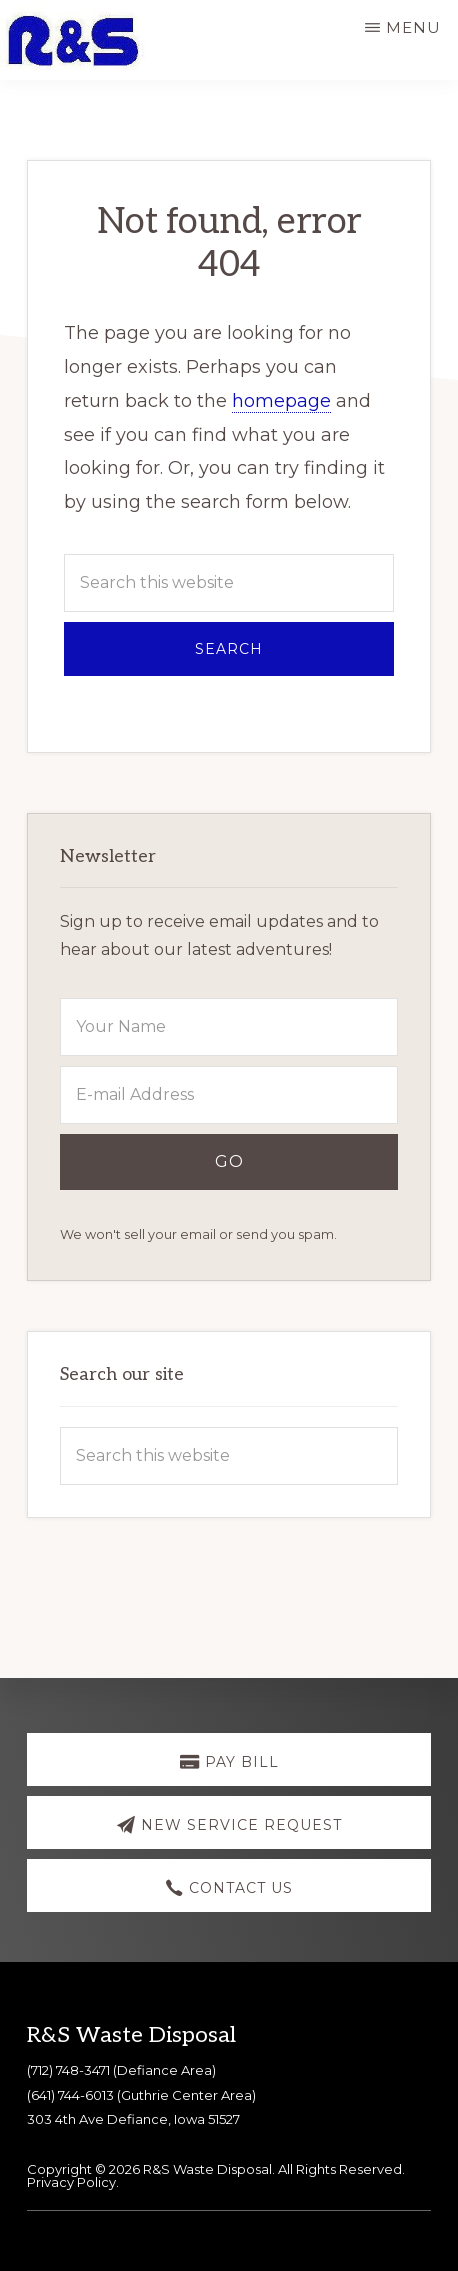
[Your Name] (228, 1027)
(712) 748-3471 (68, 2070)
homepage (281, 401)
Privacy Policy (71, 2182)
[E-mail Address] (228, 1095)
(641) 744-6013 (70, 2095)
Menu (413, 27)
